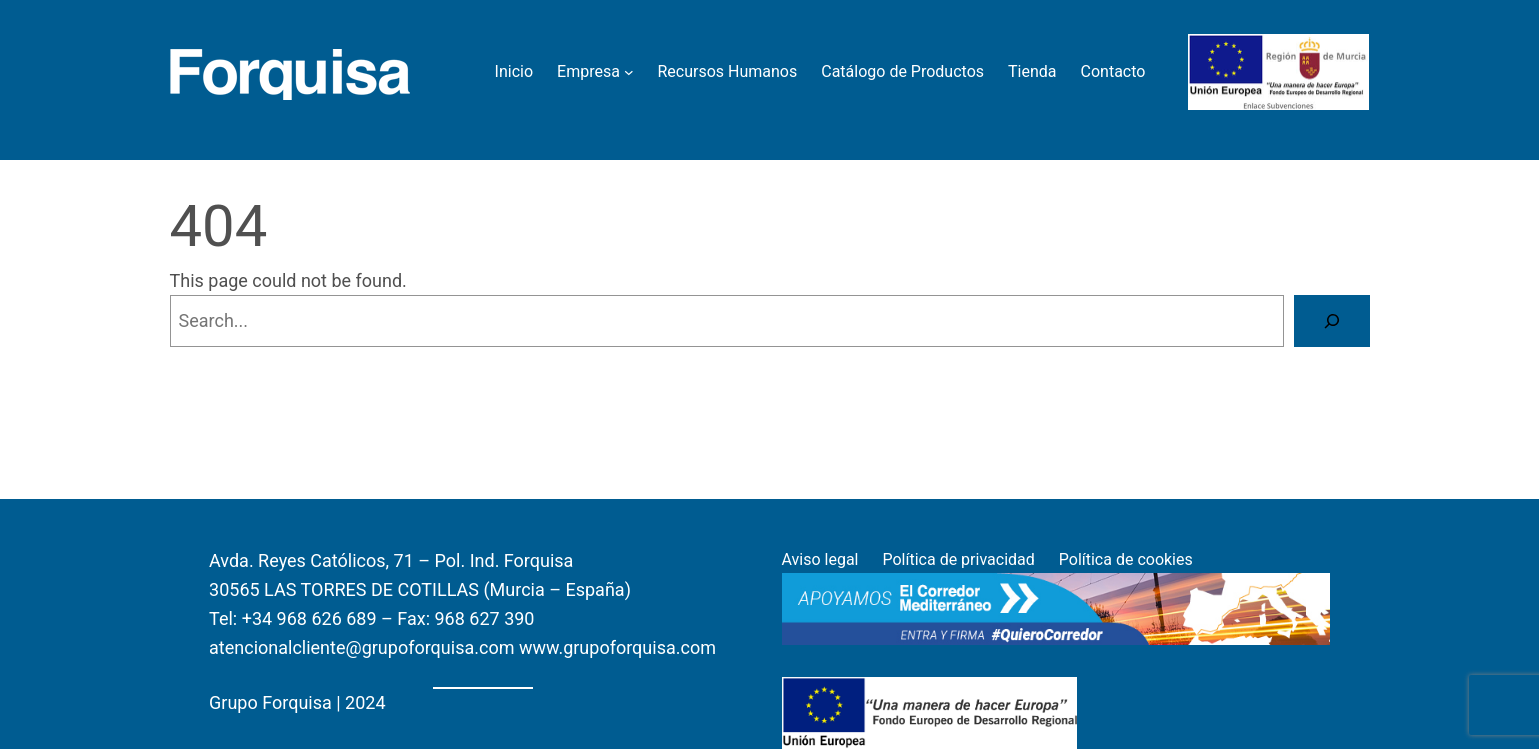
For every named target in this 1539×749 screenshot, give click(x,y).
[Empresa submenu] (629, 72)
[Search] (1332, 321)
